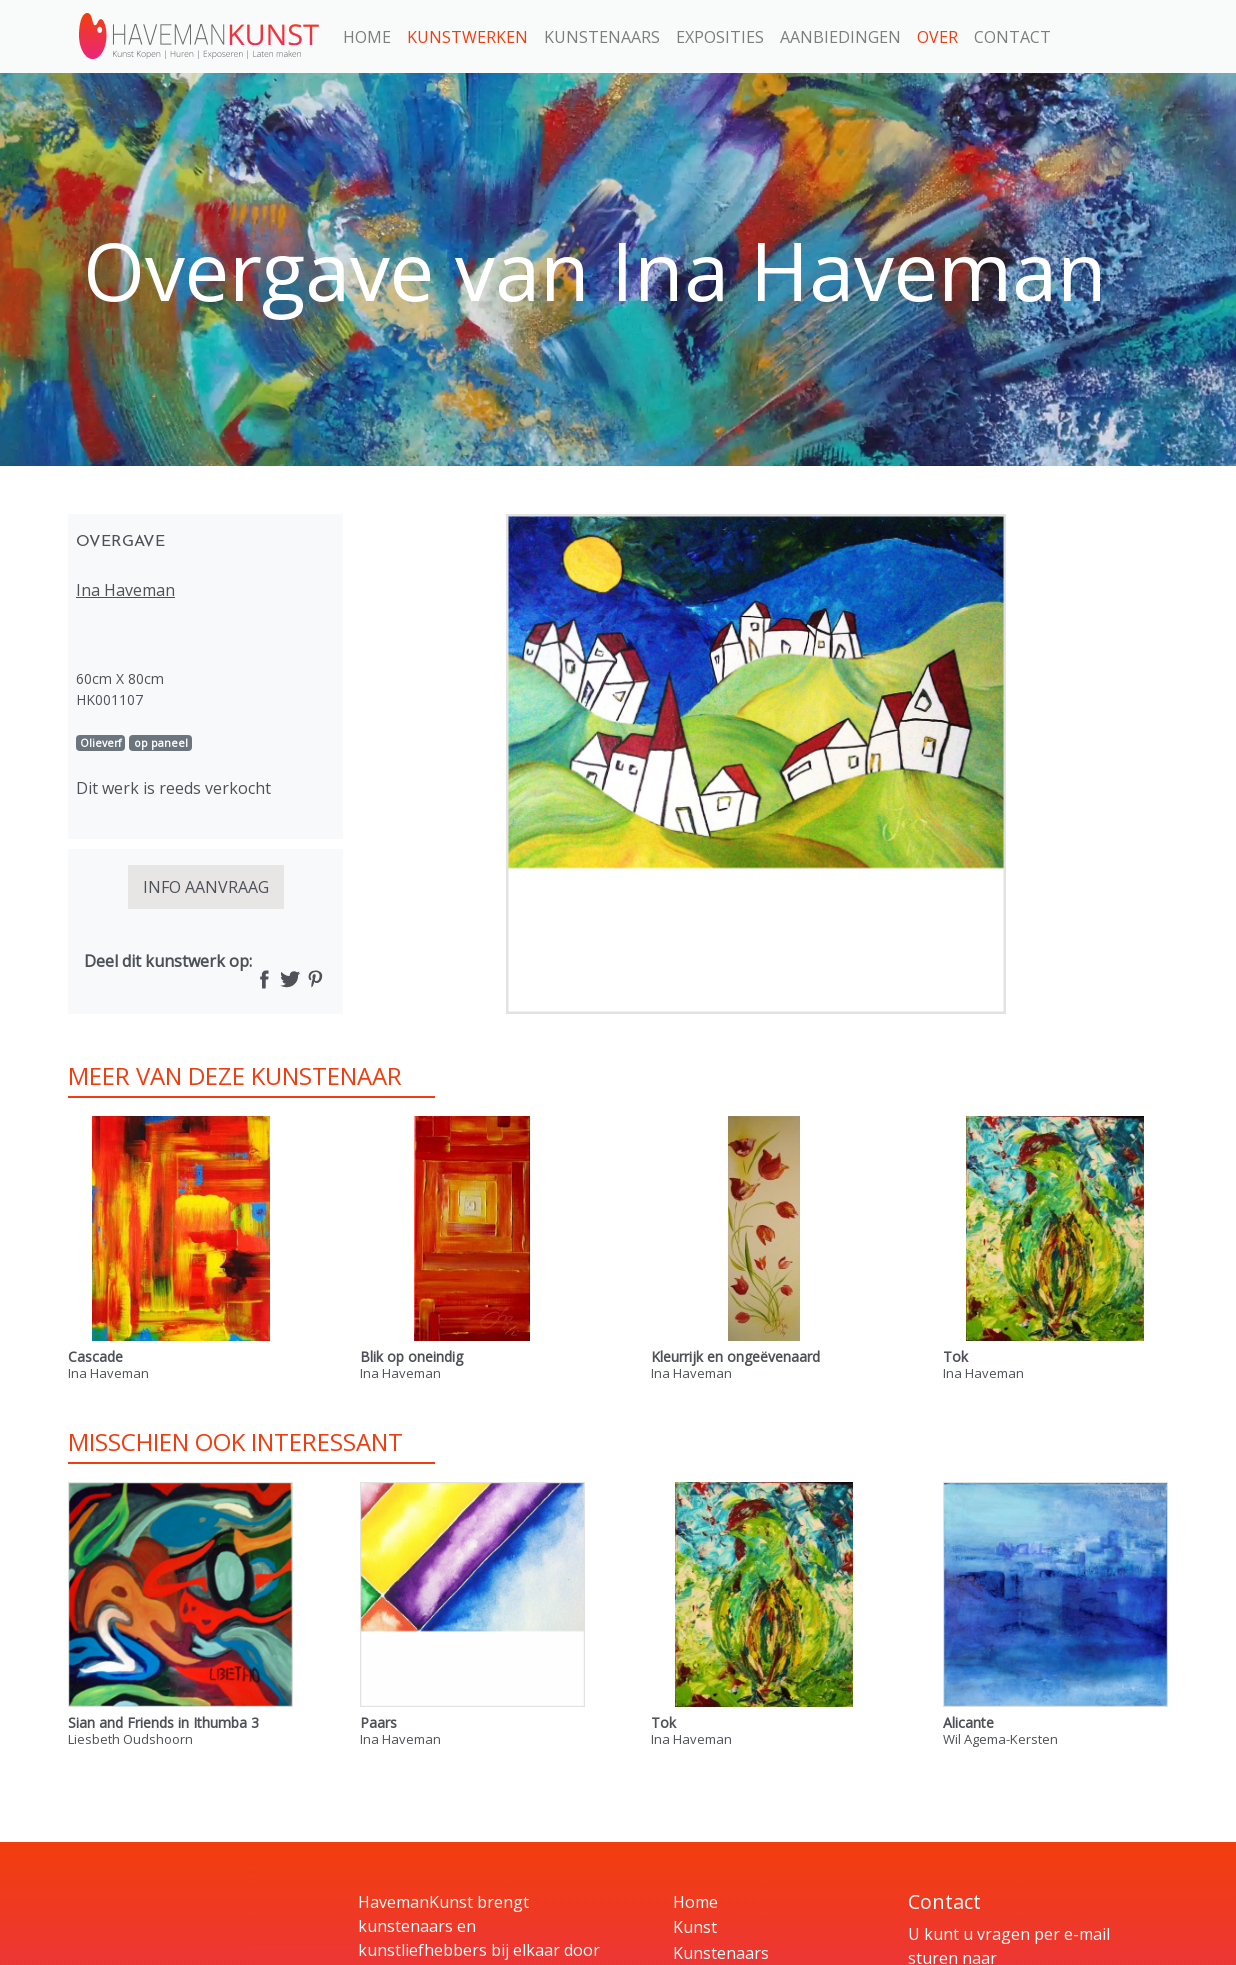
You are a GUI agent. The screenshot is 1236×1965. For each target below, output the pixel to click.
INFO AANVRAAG (206, 887)
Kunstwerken (467, 37)
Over (937, 37)
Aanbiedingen (840, 37)
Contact (1012, 37)
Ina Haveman (125, 590)
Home (367, 37)
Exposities (720, 37)
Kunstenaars (602, 37)
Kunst (695, 1927)
